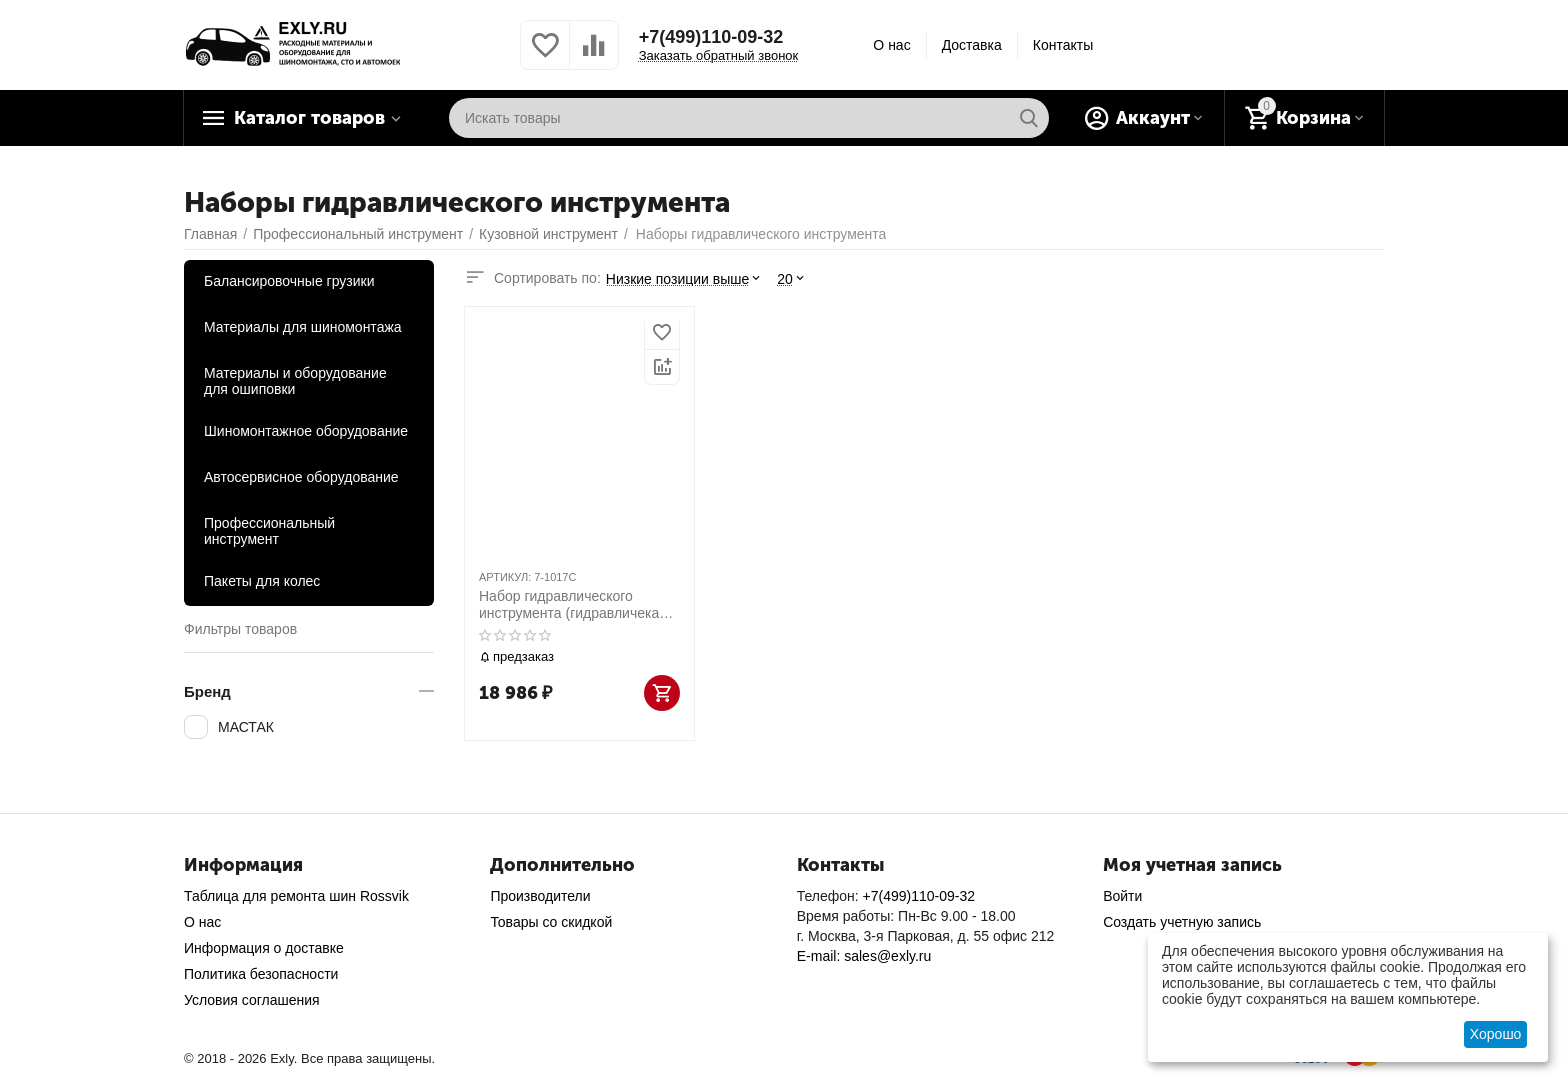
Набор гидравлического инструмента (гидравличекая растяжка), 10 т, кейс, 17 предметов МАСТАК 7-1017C (573, 605)
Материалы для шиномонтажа (303, 327)
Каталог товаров (309, 118)
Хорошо (1496, 1034)
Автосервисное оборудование (301, 477)
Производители (540, 896)
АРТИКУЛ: (505, 577)
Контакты (1063, 45)
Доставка (972, 45)
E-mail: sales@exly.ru (864, 956)
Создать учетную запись (1182, 922)
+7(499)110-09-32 (711, 37)
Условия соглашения (252, 1000)
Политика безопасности (261, 974)
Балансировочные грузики (289, 281)
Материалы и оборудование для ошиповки (295, 381)
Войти (1122, 896)
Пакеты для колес (262, 581)
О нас (891, 45)
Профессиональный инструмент (269, 531)
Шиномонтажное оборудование (306, 431)
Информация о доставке (264, 948)
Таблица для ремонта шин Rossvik (296, 896)
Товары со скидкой (551, 922)
